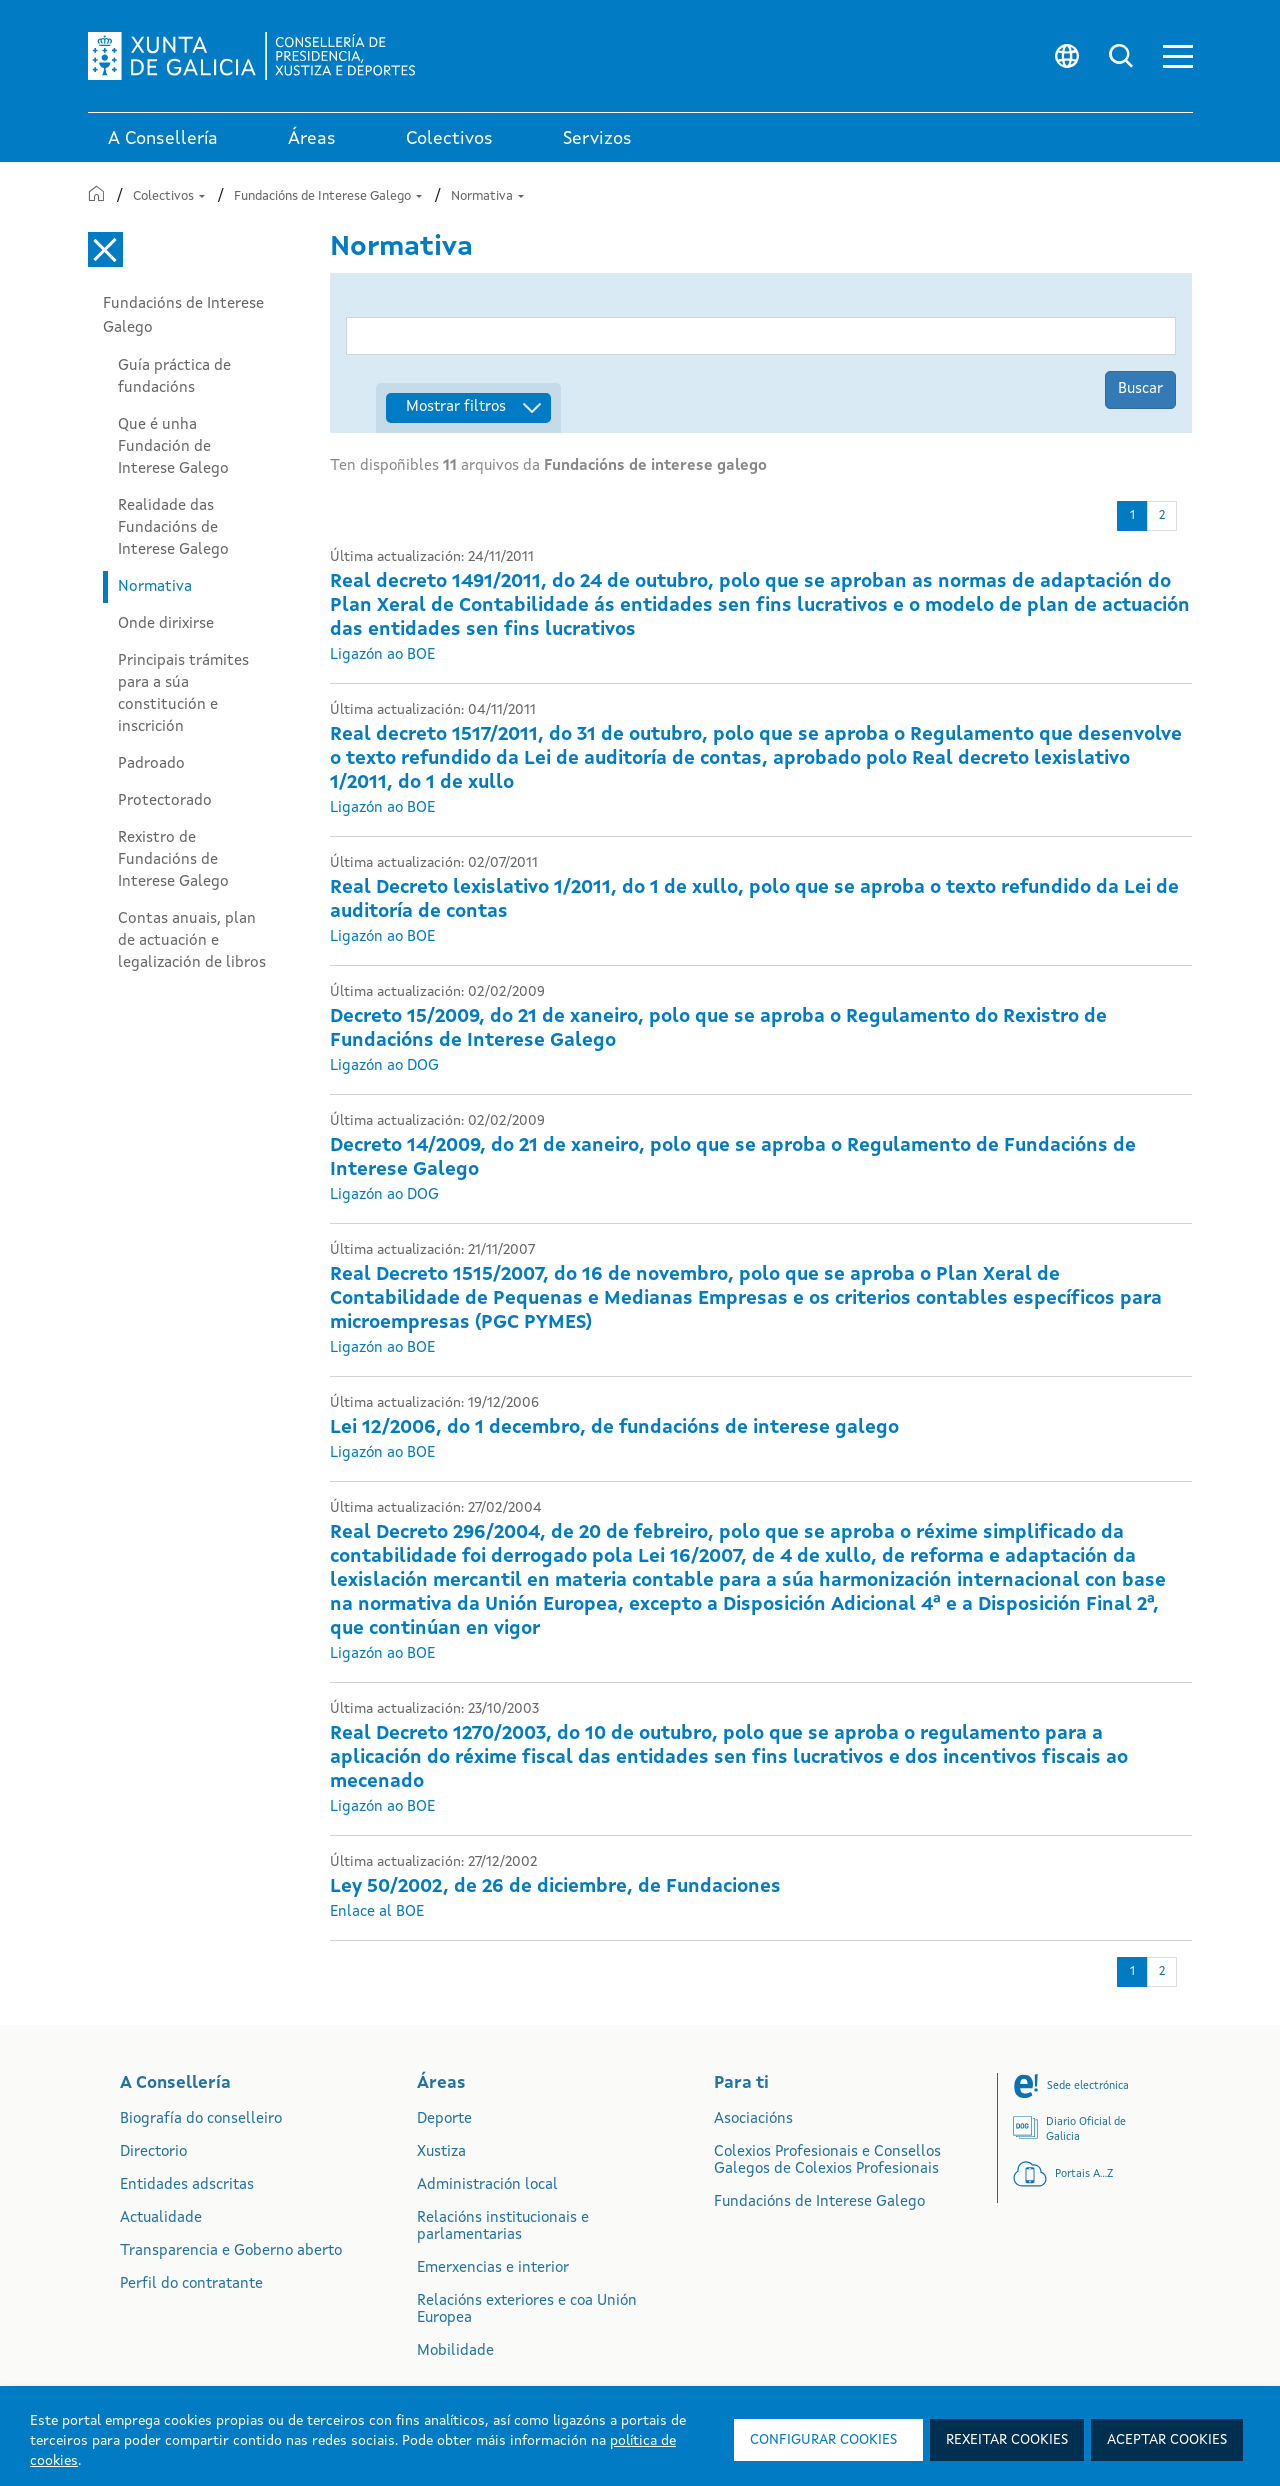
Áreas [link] (312, 139)
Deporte (444, 2119)
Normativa (487, 196)
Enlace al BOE (377, 1912)
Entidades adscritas (187, 2185)
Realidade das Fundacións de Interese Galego (173, 528)
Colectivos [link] (449, 139)
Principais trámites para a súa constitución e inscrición (183, 694)
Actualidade (161, 2218)
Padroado (151, 764)
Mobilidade (455, 2351)
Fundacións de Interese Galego (328, 196)
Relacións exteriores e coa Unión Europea (527, 2310)
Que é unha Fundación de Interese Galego (173, 447)
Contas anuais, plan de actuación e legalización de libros (192, 941)
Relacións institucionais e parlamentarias (503, 2227)
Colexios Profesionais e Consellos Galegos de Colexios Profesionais (827, 2161)
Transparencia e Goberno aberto (231, 2251)
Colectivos (169, 196)
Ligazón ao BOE (382, 655)
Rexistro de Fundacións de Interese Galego (173, 860)
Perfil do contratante (191, 2284)
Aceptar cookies (1167, 2440)
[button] (1178, 56)
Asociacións (753, 2119)
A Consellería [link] (163, 139)
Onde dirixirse (166, 624)
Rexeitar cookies (1007, 2440)
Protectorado (165, 801)
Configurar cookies (823, 2440)
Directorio (153, 2152)
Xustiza (441, 2152)
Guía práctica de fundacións (174, 377)
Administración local (487, 2185)
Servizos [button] (597, 139)
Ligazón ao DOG (384, 1066)
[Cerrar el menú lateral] (105, 249)
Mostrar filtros (456, 407)
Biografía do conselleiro (201, 2119)
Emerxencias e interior (493, 2268)
